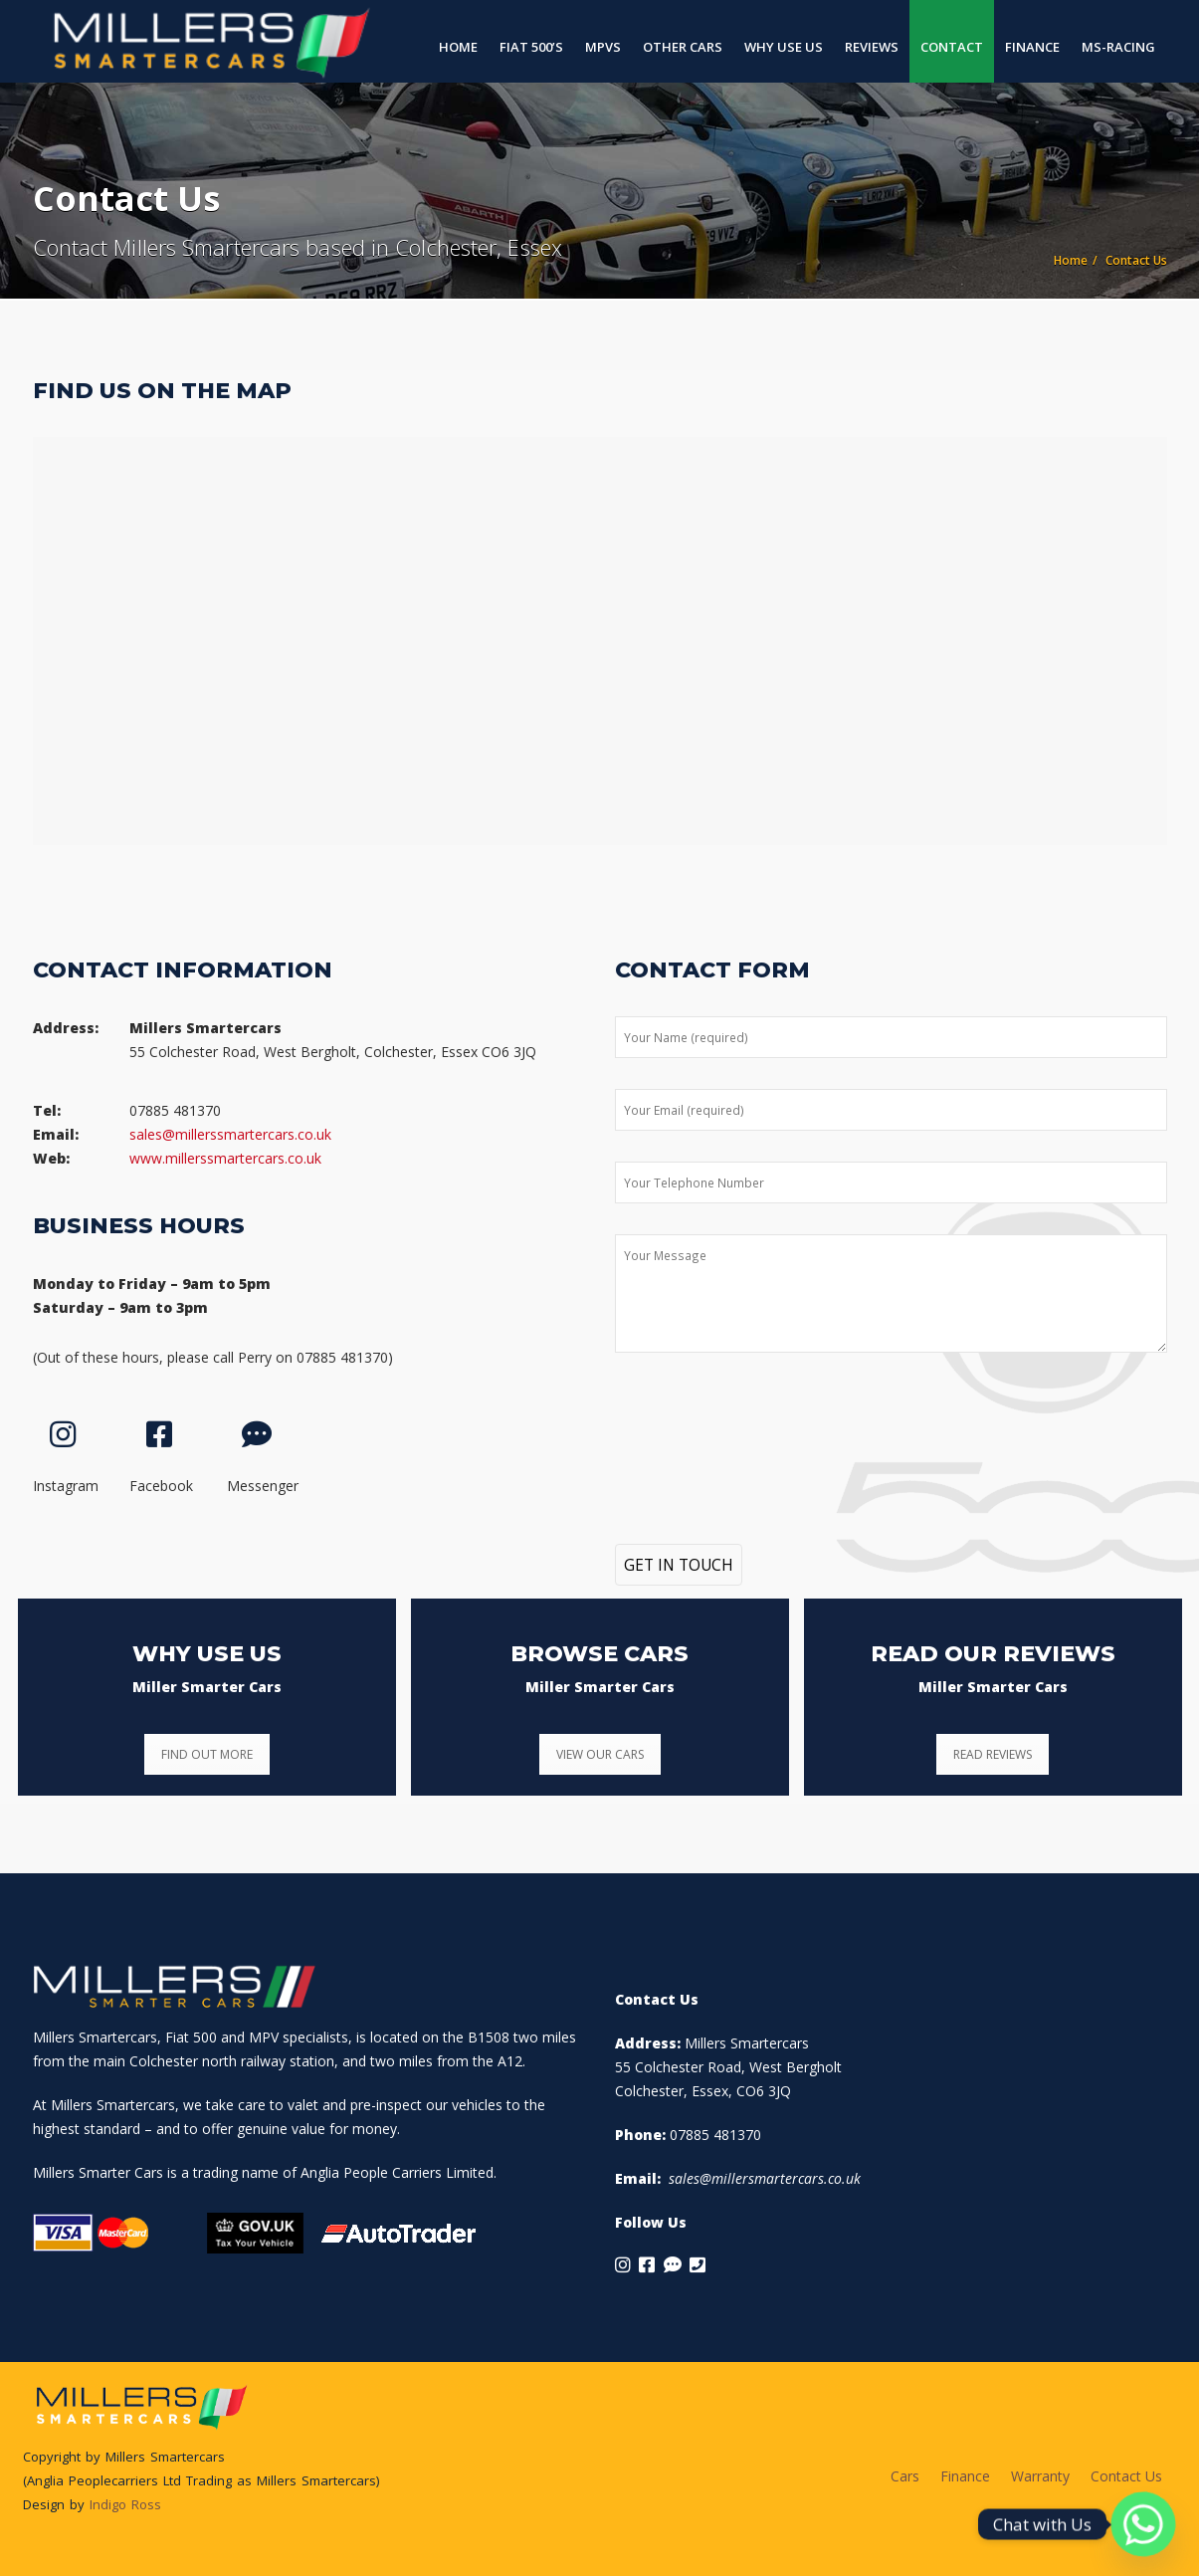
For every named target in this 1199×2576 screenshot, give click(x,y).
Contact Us (1126, 2476)
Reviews (872, 47)
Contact (951, 47)
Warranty (1040, 2476)
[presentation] (766, 1429)
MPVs (603, 47)
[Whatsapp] (1143, 2524)
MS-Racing (1118, 47)
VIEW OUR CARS (600, 1754)
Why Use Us (783, 47)
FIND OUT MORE (207, 1754)
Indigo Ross (125, 2504)
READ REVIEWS (992, 1754)
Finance (1032, 47)
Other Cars (682, 47)
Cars (905, 2476)
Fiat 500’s (531, 47)
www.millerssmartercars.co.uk (225, 1158)
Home (458, 47)
